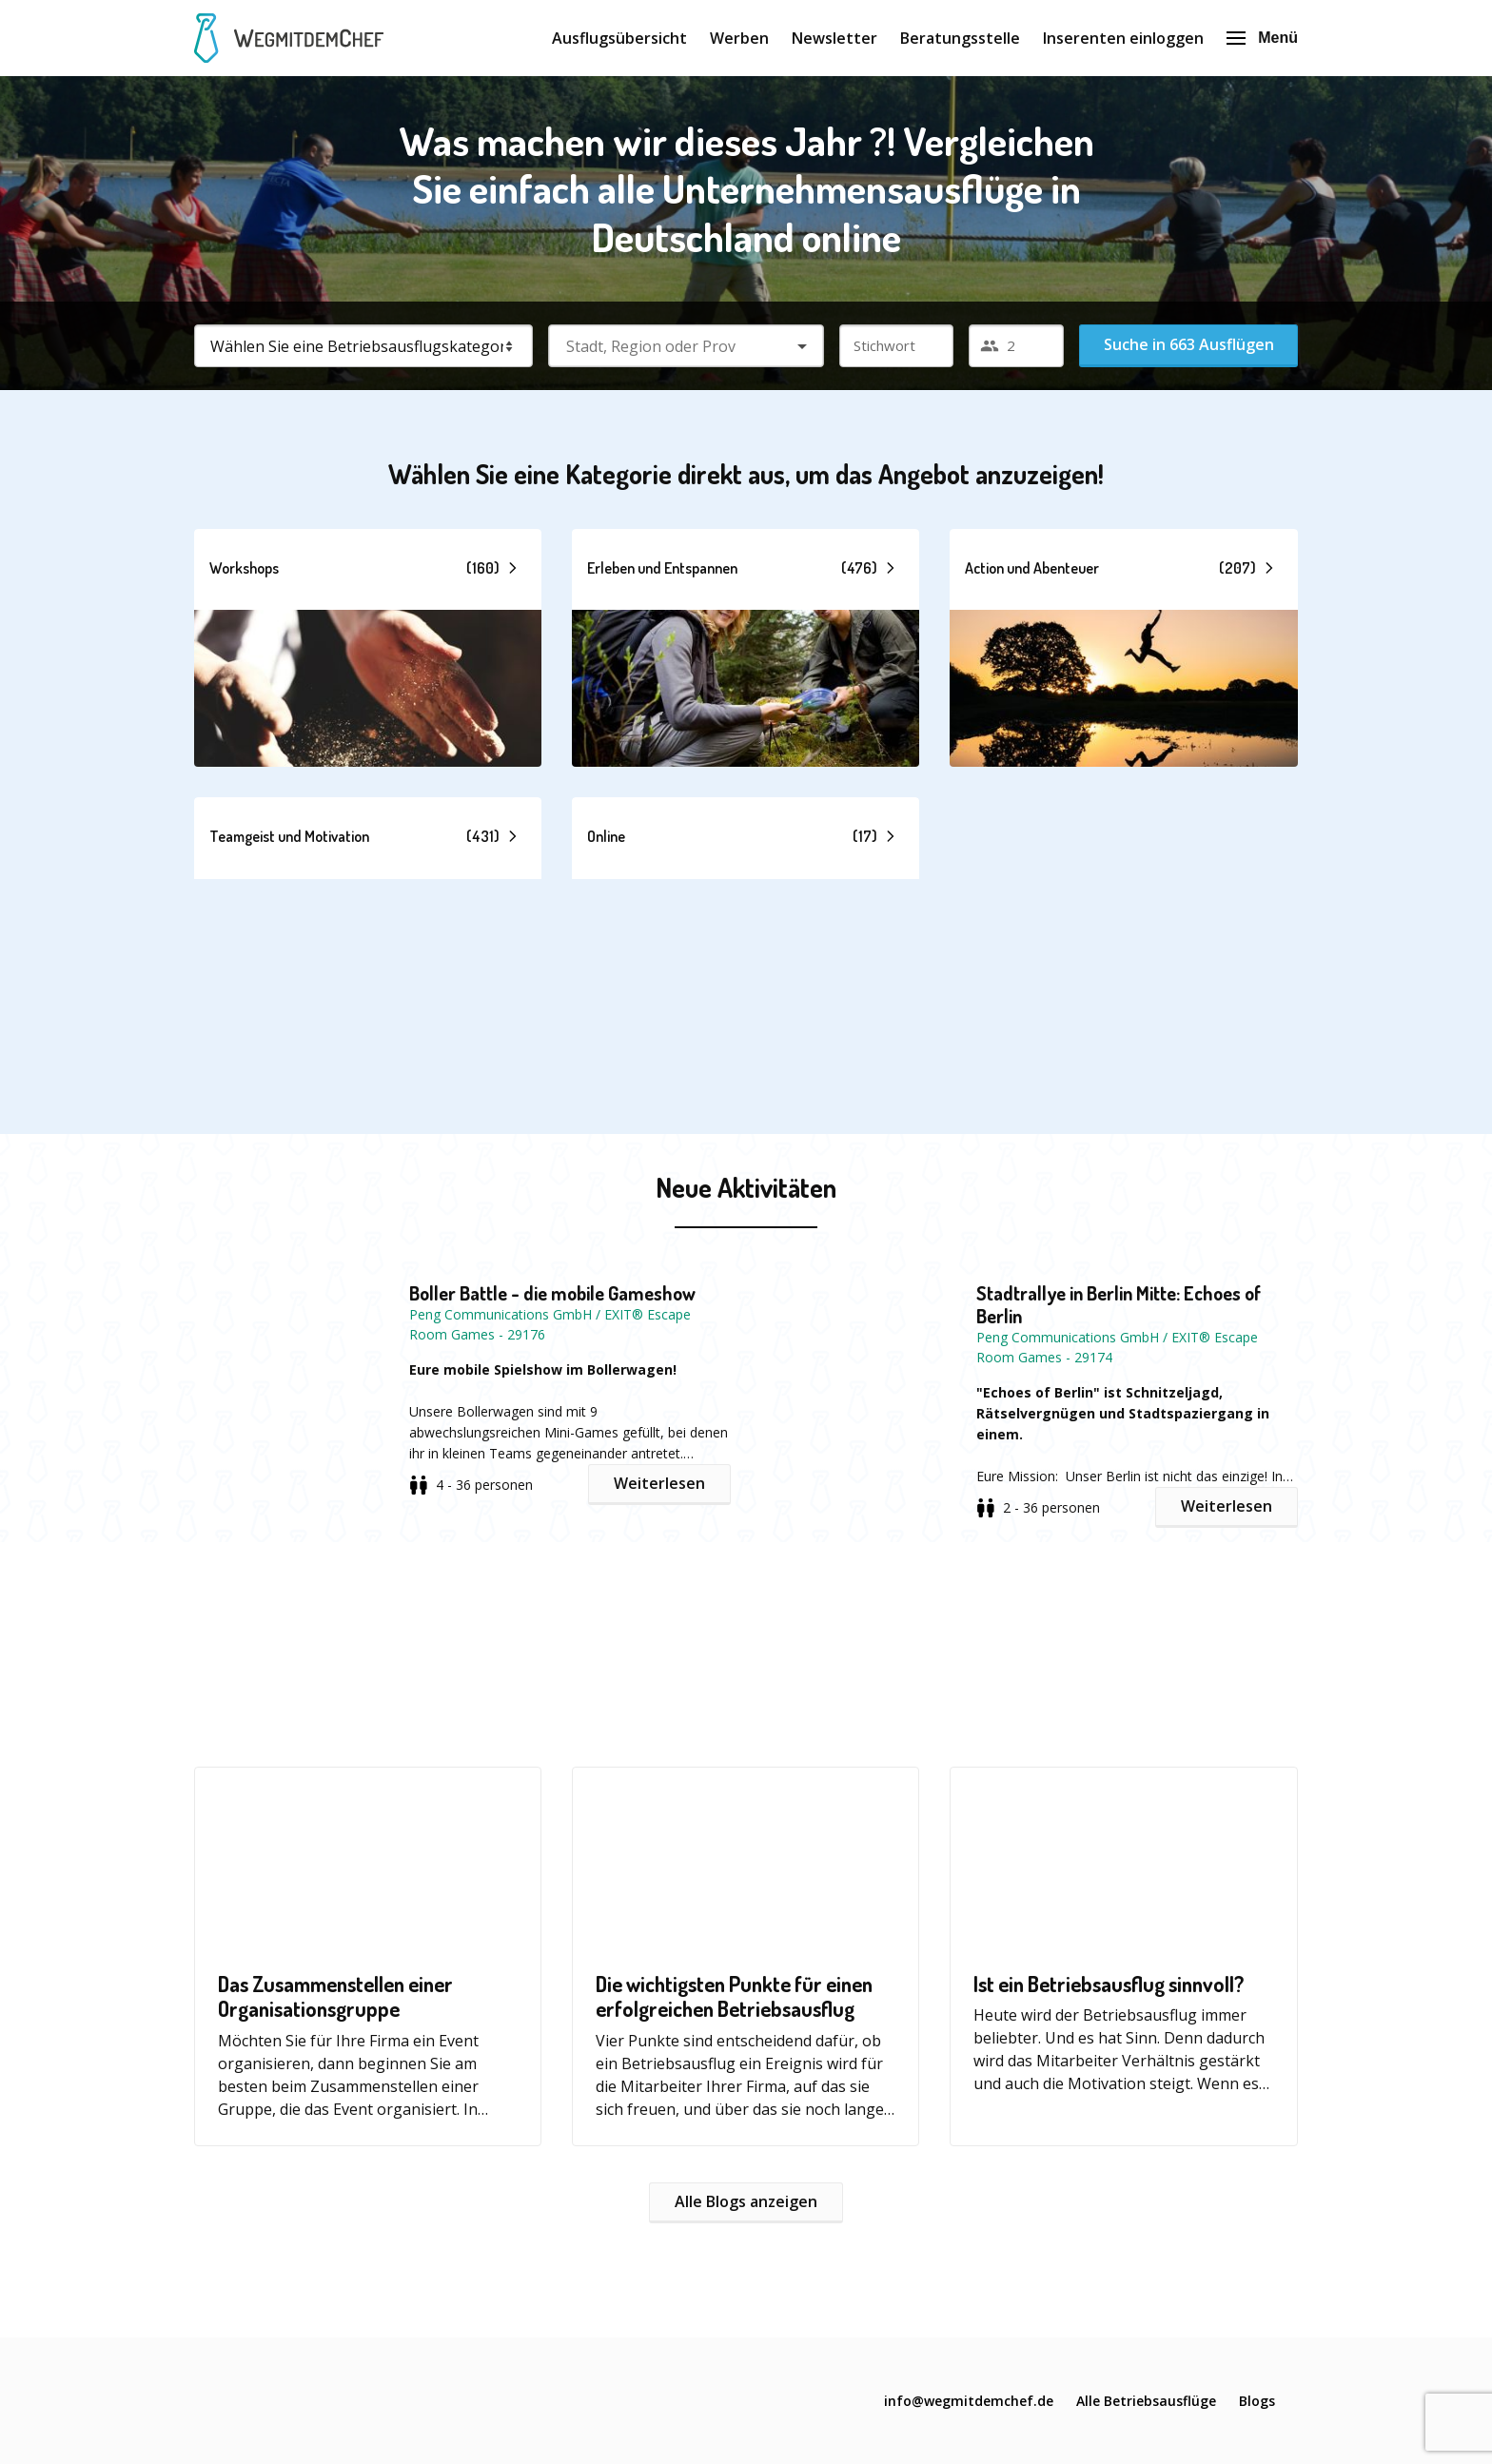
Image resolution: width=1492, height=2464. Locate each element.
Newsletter (834, 38)
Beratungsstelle (960, 38)
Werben (739, 38)
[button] (367, 648)
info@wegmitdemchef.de (968, 2401)
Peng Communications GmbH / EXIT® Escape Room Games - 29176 (550, 1324)
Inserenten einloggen (1123, 38)
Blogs (1257, 2401)
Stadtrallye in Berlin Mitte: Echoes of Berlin (1118, 1304)
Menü (1262, 37)
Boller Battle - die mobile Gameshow (552, 1292)
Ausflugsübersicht (619, 38)
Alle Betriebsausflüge (1146, 2401)
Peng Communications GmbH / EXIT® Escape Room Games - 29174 (1117, 1347)
